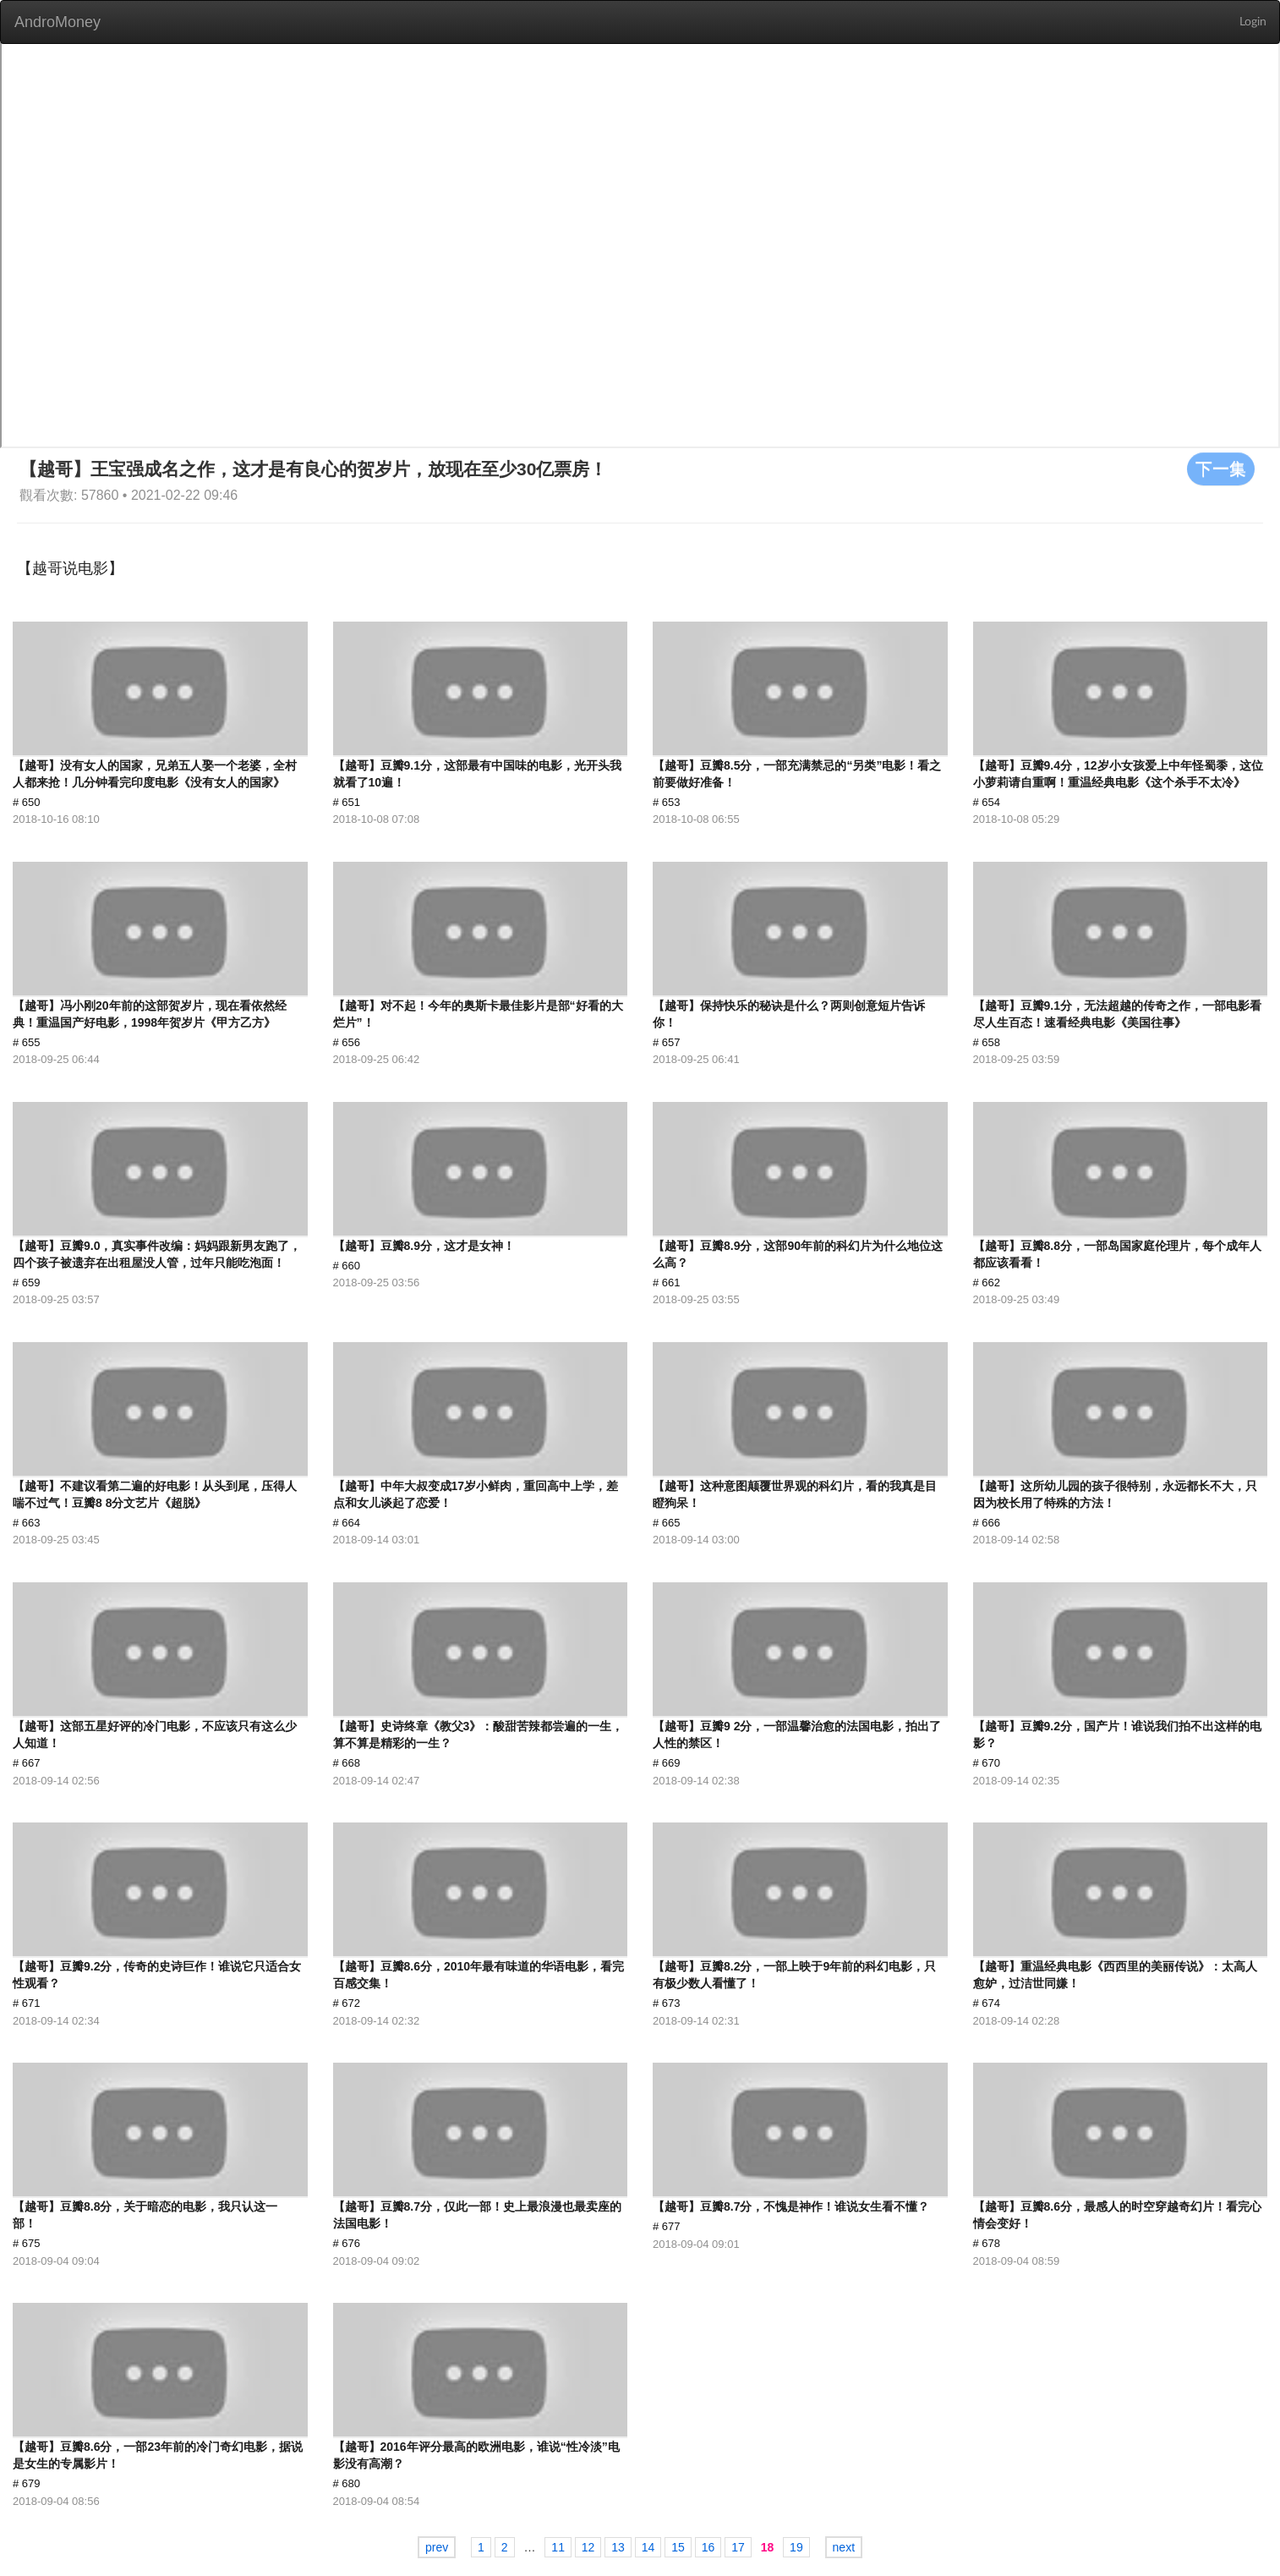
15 (678, 2547)
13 (618, 2547)
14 (648, 2547)
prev (436, 2547)
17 (738, 2547)
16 (708, 2547)
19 (796, 2547)
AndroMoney (57, 22)
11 (558, 2547)
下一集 (1220, 468)
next (844, 2547)
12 (588, 2547)
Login (1252, 22)
